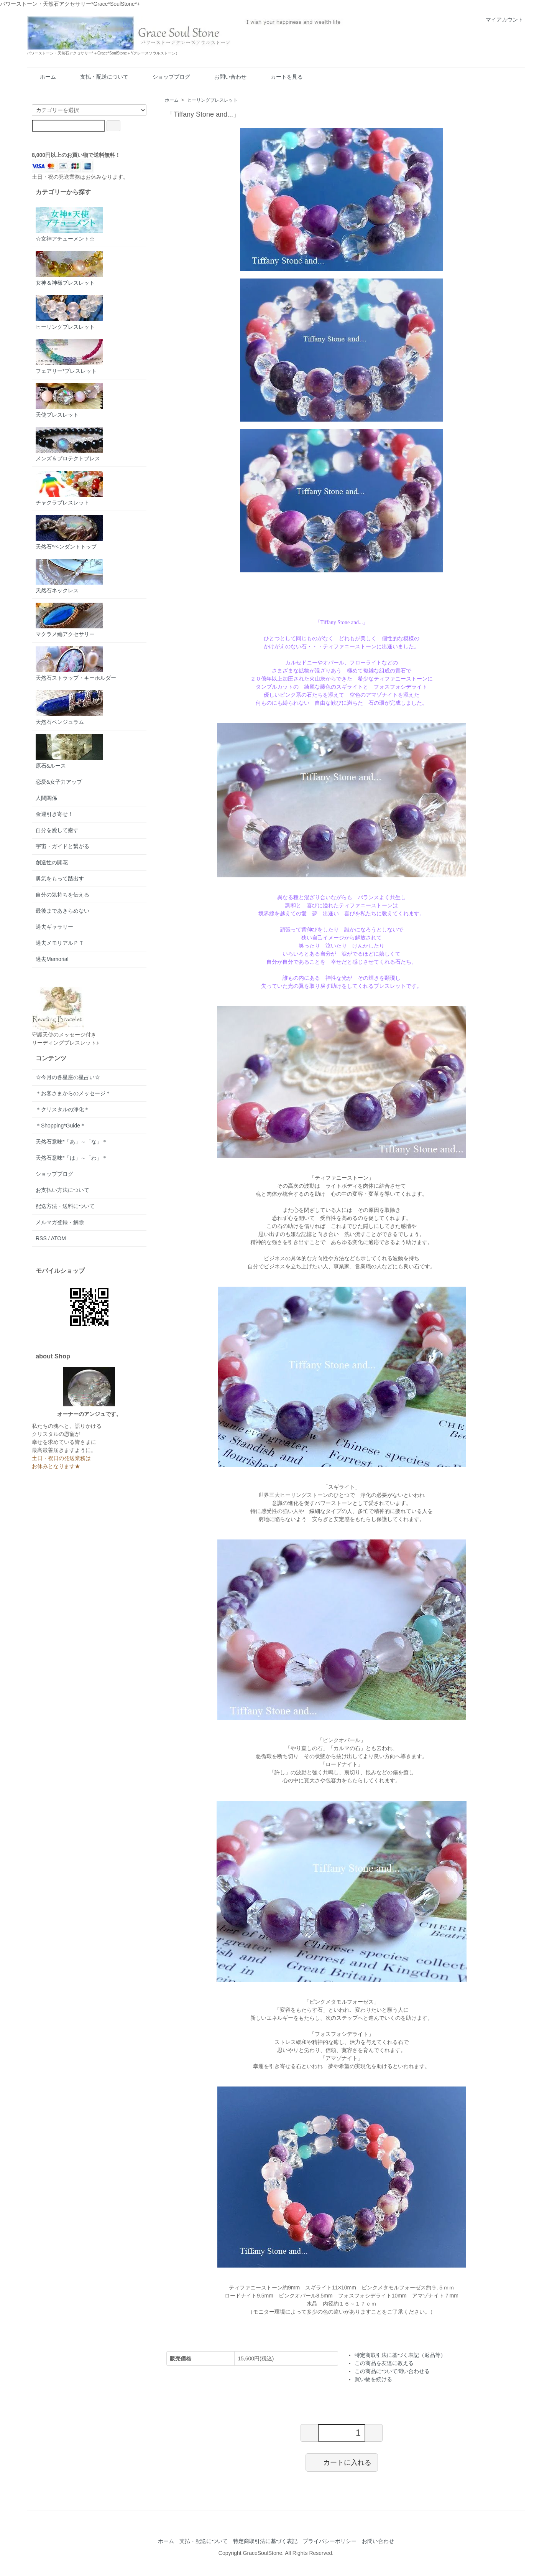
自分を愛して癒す (57, 830)
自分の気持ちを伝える (62, 895)
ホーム (42, 77)
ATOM (58, 1238)
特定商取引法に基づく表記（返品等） (400, 2355)
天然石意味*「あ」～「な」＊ (71, 1142)
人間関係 (46, 798)
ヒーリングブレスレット (212, 100)
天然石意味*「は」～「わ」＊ (71, 1158)
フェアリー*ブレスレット (69, 356)
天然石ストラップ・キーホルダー (76, 663)
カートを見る (281, 77)
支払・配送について (98, 77)
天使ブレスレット (69, 400)
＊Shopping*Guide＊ (60, 1125)
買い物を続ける (373, 2379)
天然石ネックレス (69, 576)
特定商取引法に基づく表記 (265, 2541)
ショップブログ (165, 77)
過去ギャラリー (54, 927)
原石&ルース (69, 751)
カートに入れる (341, 2462)
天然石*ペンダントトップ (69, 532)
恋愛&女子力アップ (59, 782)
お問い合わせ (224, 77)
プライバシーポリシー (329, 2541)
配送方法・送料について (65, 1206)
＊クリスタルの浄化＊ (62, 1109)
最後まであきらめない (62, 911)
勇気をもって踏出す (60, 878)
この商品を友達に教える (384, 2363)
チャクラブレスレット (69, 488)
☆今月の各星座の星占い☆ (68, 1077)
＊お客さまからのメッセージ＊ (73, 1093)
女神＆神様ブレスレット (69, 268)
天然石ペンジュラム (69, 707)
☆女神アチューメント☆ (69, 224)
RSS (41, 1238)
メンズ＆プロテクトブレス (69, 444)
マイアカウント (500, 19)
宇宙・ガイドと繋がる (62, 846)
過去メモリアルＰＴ (60, 943)
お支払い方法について (62, 1190)
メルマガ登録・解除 (60, 1222)
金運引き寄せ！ (54, 814)
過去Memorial (52, 959)
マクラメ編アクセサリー (69, 620)
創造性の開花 (52, 862)
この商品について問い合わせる (392, 2371)
